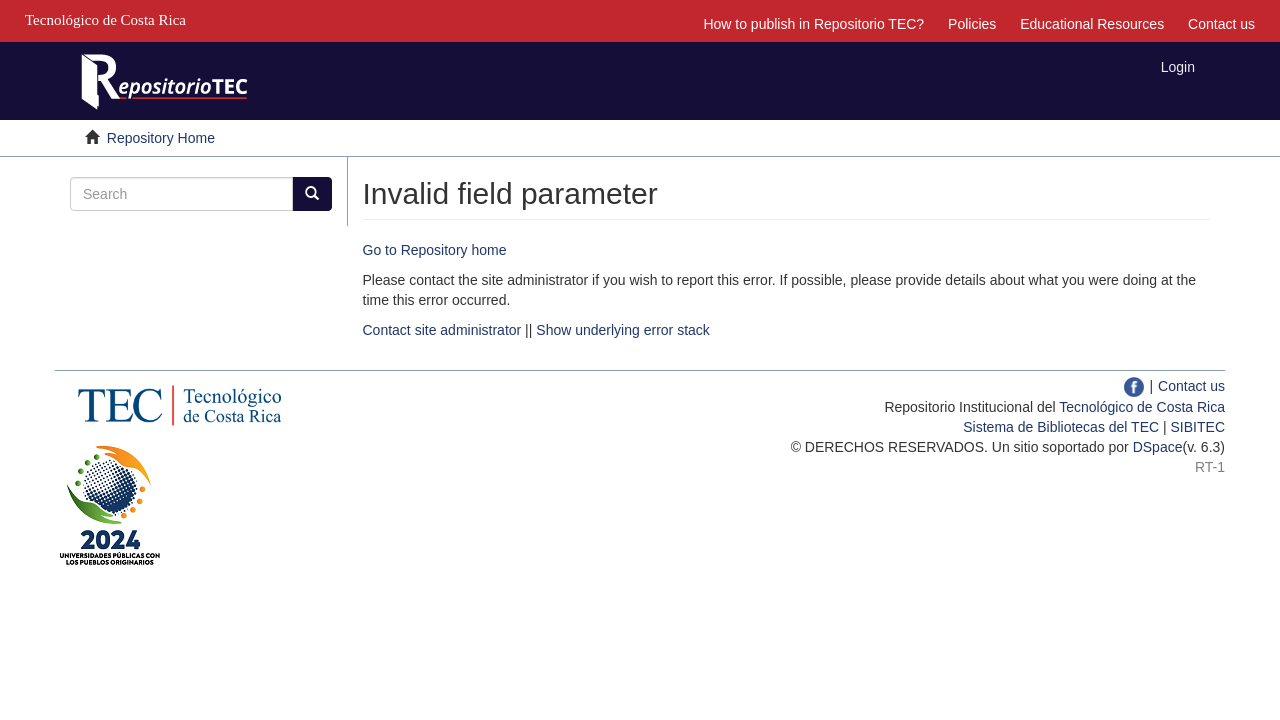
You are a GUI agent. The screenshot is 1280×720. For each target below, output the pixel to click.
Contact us (1221, 24)
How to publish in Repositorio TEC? (813, 24)
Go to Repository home (435, 250)
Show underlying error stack (623, 330)
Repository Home (161, 138)
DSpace (1158, 447)
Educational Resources (1092, 24)
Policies (972, 24)
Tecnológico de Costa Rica (1142, 407)
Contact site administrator (442, 330)
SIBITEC (1198, 427)
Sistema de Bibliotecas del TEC (1061, 427)
